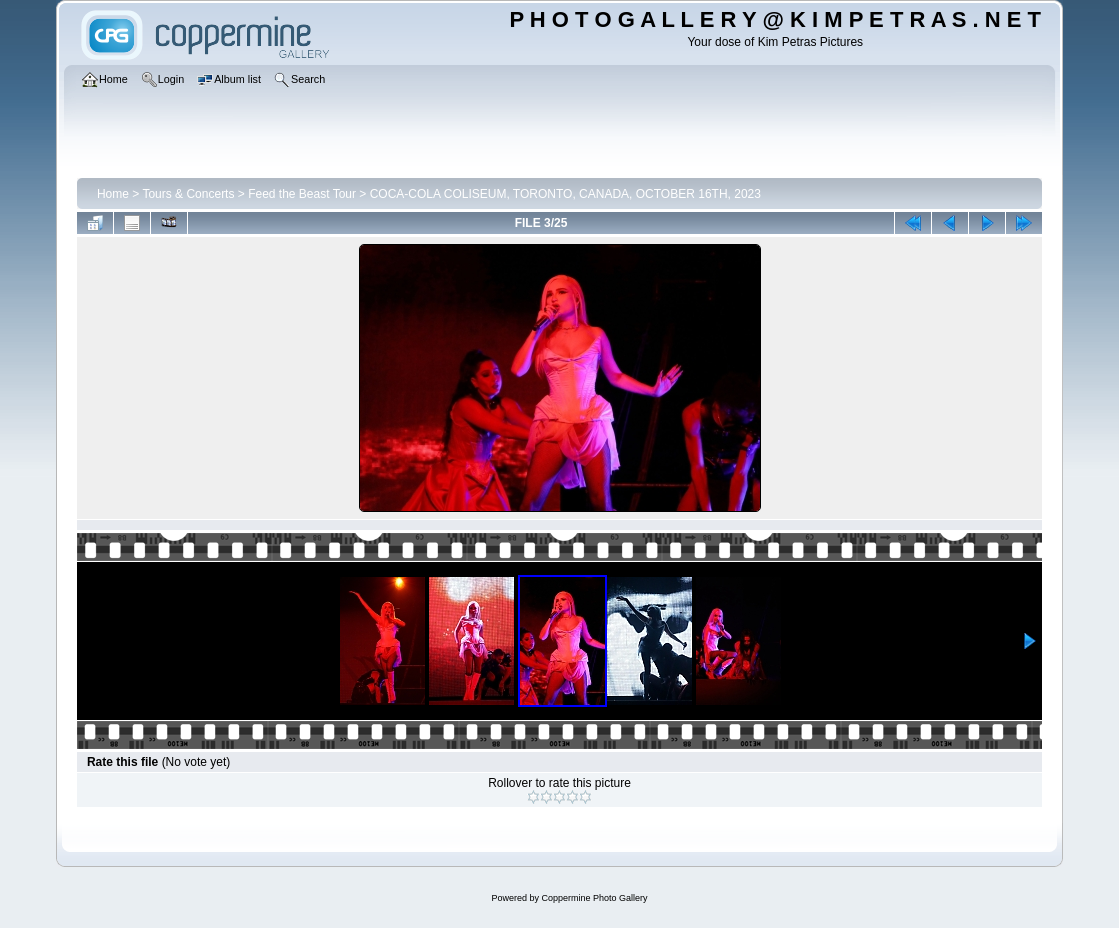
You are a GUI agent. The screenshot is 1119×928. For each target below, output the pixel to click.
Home (113, 194)
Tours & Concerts (188, 194)
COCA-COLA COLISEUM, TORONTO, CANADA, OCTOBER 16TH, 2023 (565, 194)
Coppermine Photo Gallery (594, 898)
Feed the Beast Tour (302, 194)
